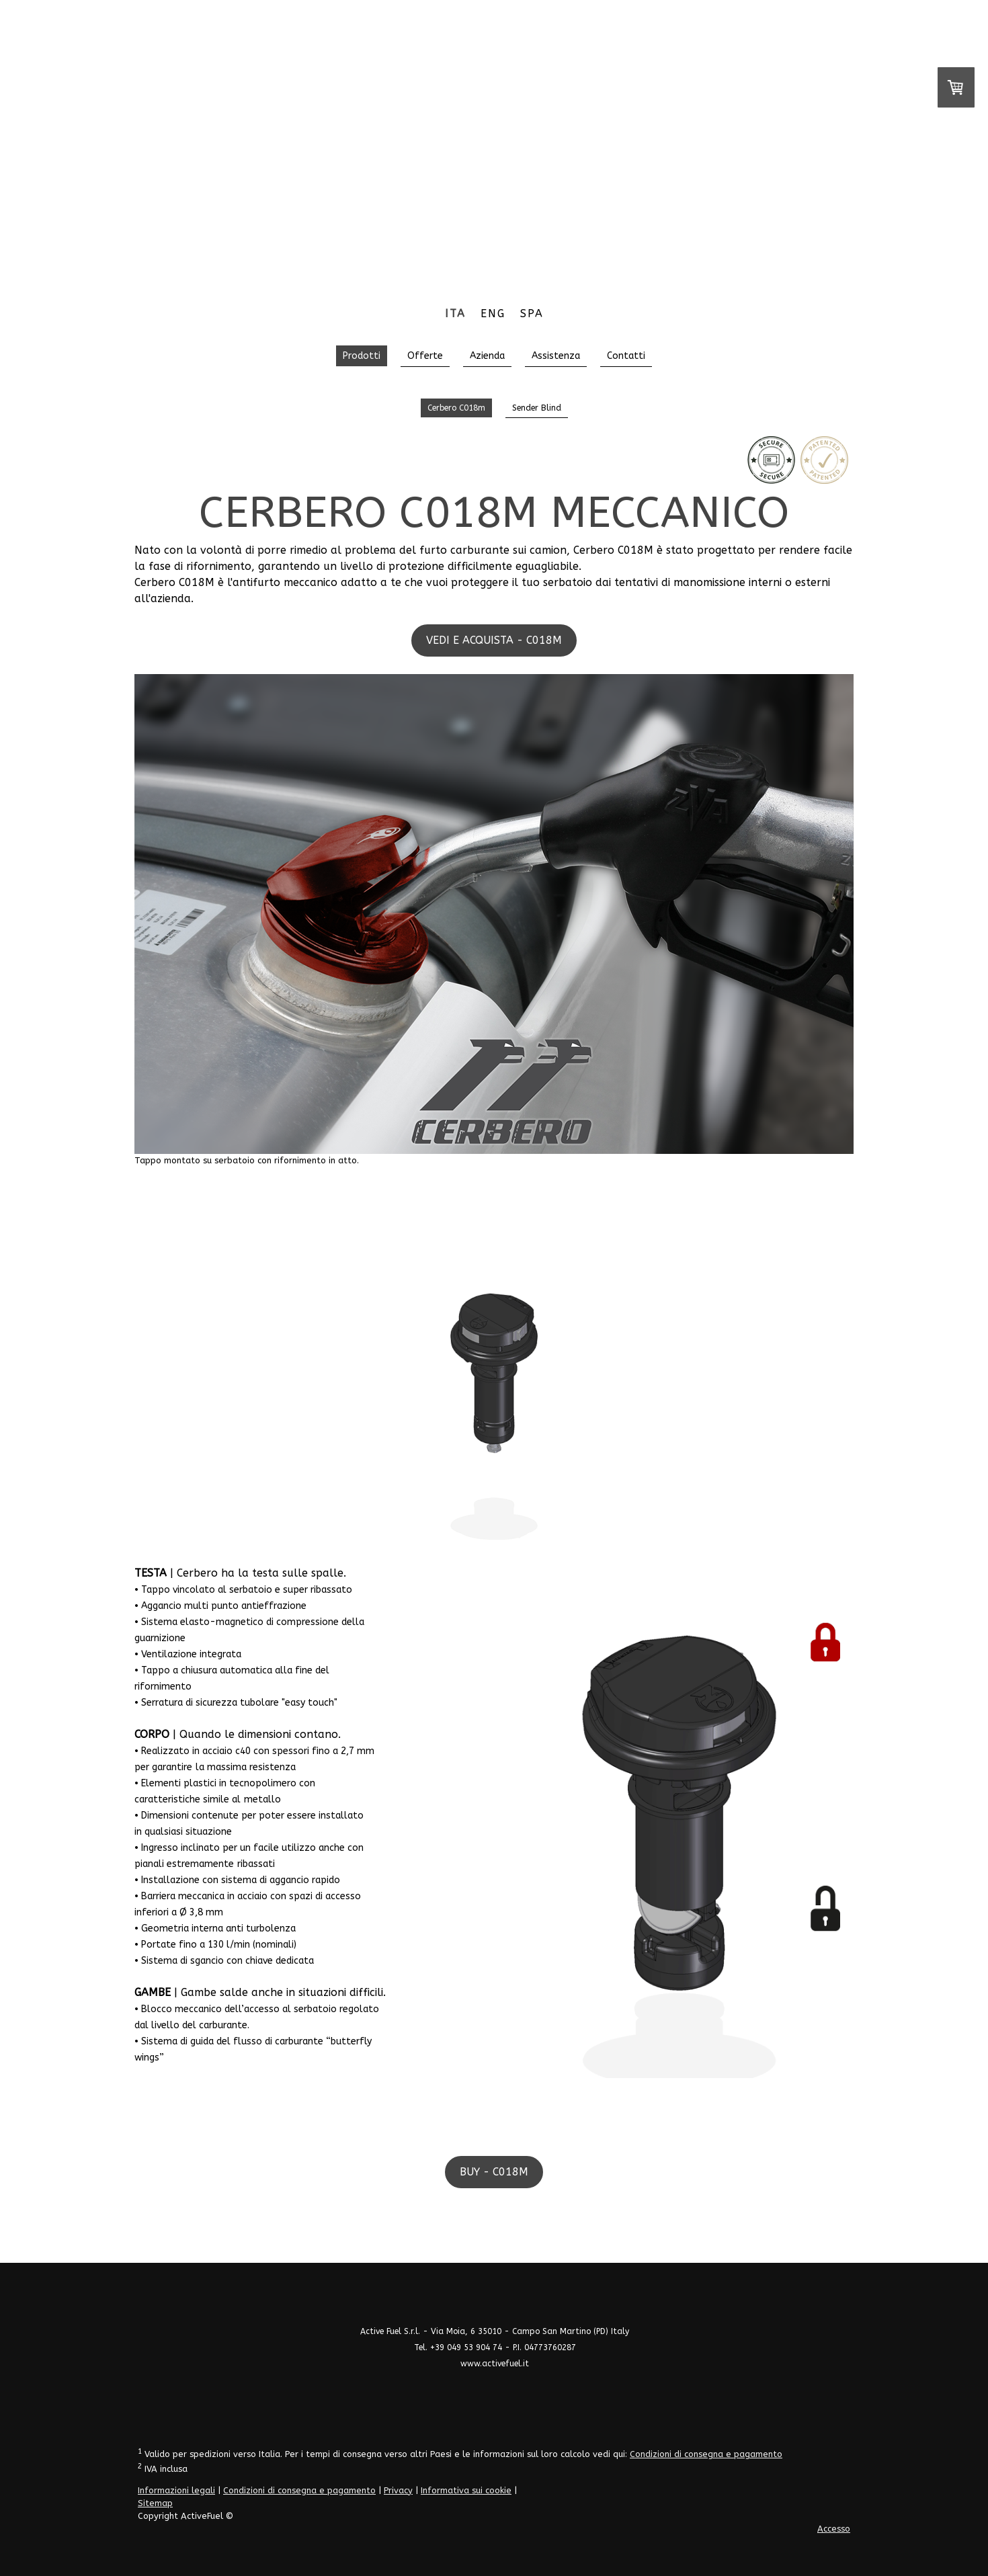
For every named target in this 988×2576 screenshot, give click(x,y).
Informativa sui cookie (466, 2490)
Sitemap (155, 2503)
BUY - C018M (494, 2171)
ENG (493, 313)
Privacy (398, 2490)
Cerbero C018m (456, 408)
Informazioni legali (176, 2490)
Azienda (487, 356)
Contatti (626, 356)
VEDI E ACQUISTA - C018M (494, 640)
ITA (455, 313)
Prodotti (361, 356)
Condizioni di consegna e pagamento (706, 2454)
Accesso (833, 2529)
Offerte (425, 356)
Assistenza (556, 356)
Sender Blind (536, 408)
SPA (532, 313)
